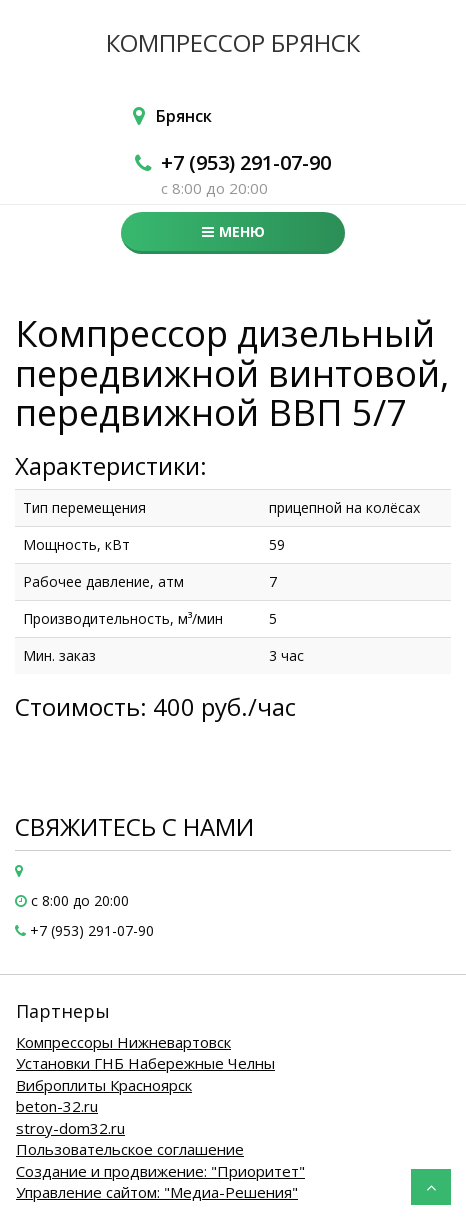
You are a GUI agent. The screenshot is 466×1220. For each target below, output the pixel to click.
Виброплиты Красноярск (104, 1085)
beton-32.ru (57, 1106)
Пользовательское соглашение (130, 1149)
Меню (233, 231)
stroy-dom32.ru (70, 1128)
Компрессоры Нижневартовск (123, 1042)
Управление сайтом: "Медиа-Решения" (157, 1192)
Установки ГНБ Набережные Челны (145, 1063)
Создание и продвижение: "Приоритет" (160, 1171)
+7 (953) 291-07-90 (246, 162)
